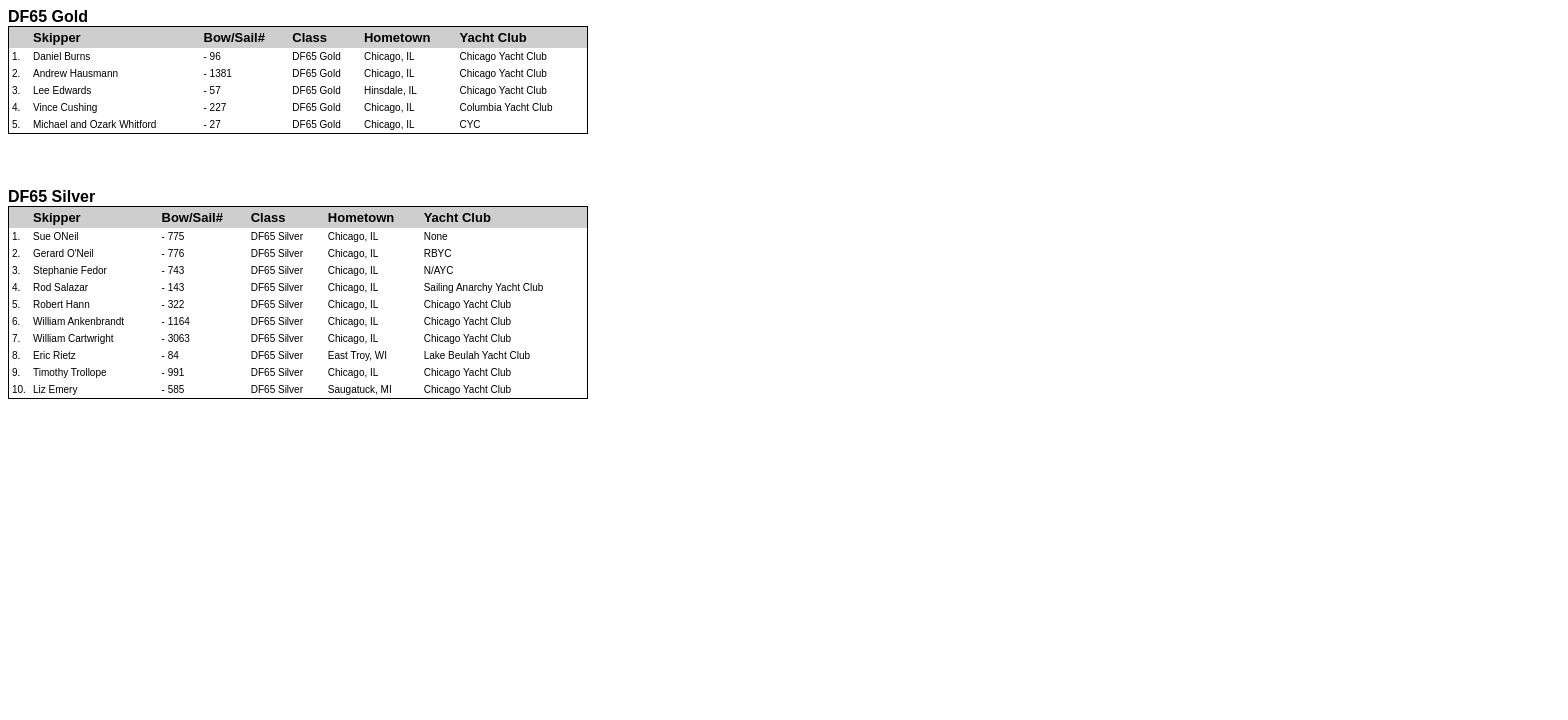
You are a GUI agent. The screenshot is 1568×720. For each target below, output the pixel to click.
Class (309, 37)
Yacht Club (492, 37)
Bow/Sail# (234, 37)
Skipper (57, 37)
